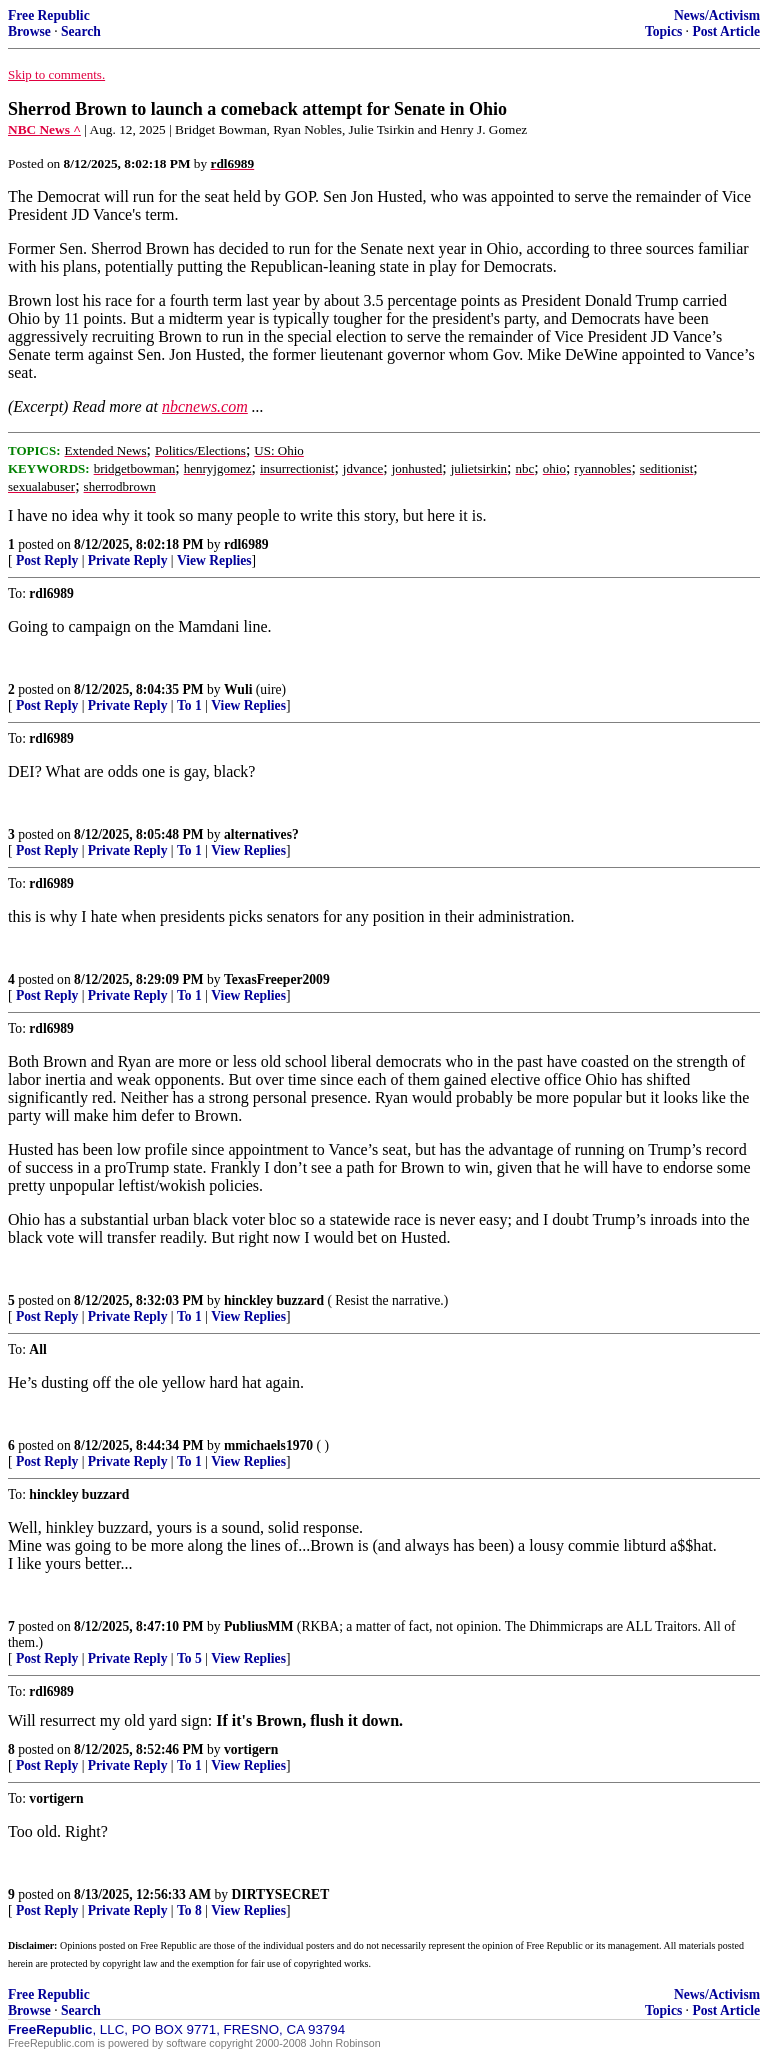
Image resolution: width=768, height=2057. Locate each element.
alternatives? (261, 834)
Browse (29, 31)
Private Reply (128, 560)
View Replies (214, 560)
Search (81, 31)
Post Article (726, 31)
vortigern (251, 1749)
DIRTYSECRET (281, 1894)
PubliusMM (259, 1626)
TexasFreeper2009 (277, 979)
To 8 (189, 1910)
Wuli (238, 689)
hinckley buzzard (274, 1300)
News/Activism (717, 15)
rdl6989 (246, 544)
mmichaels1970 (268, 1445)
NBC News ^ (44, 129)
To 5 (189, 1658)
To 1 (189, 705)
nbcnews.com (205, 406)
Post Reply (47, 560)
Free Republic (49, 15)
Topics (663, 31)
